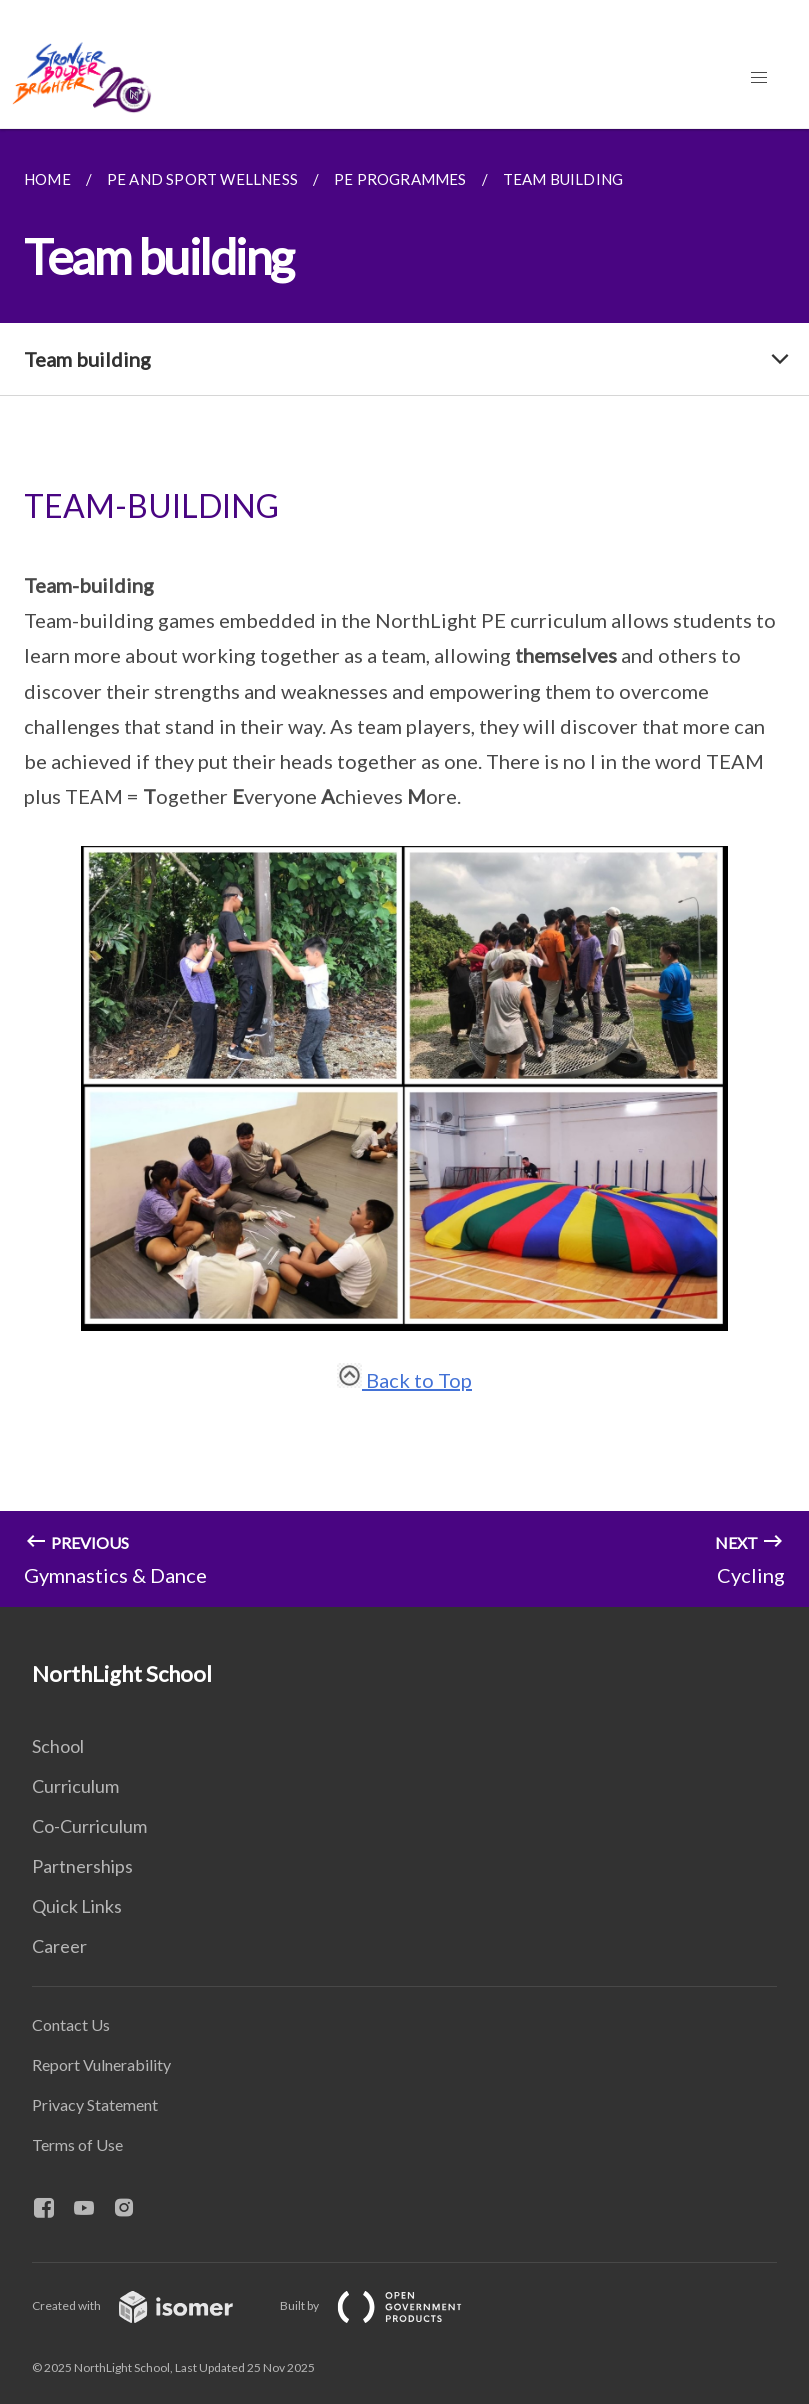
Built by (387, 2305)
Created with (148, 2305)
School (58, 1746)
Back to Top (404, 1380)
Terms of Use (77, 2144)
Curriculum (75, 1786)
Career (59, 1946)
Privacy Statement (95, 2104)
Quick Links (77, 1906)
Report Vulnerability (101, 2064)
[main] (404, 868)
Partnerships (82, 1866)
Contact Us (71, 2024)
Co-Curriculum (89, 1826)
